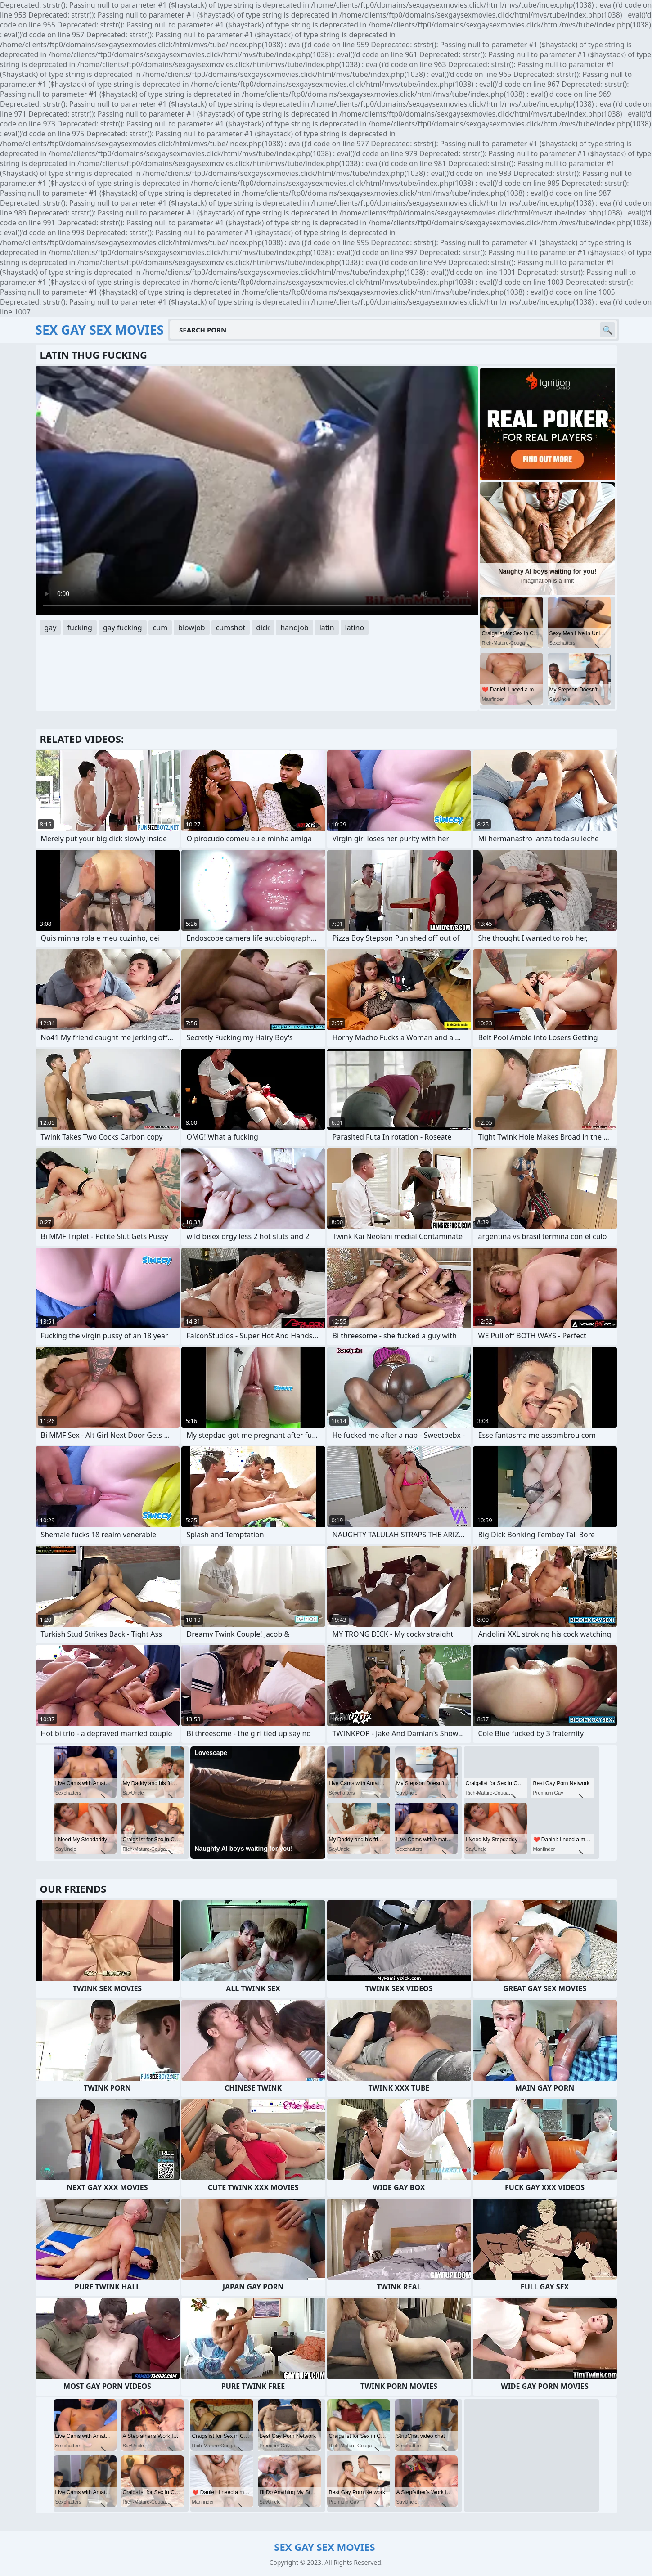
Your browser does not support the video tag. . (257, 490)
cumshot (231, 628)
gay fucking (122, 628)
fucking (79, 628)
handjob (294, 628)
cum (160, 628)
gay (51, 628)
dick (263, 628)
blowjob (191, 628)
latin (326, 628)
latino (354, 628)
